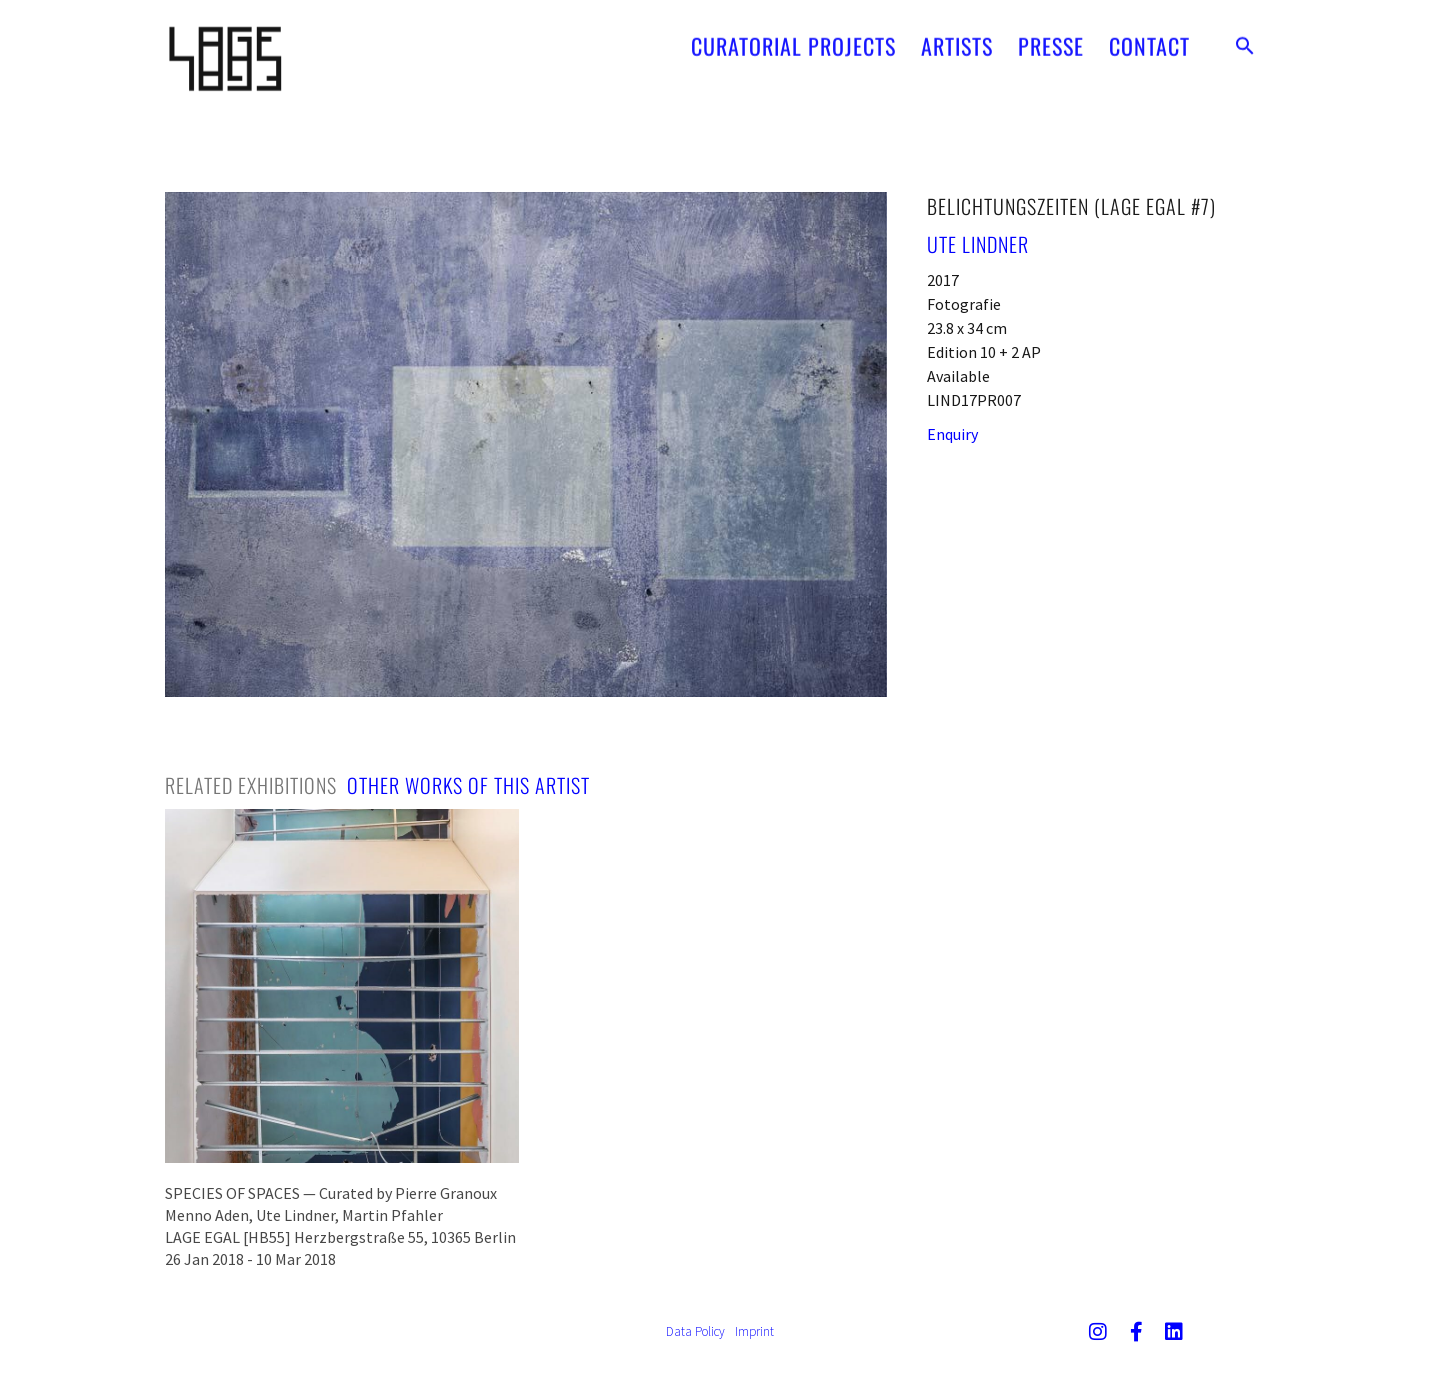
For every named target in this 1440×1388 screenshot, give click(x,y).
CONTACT (1149, 38)
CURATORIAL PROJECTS (793, 38)
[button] (1245, 38)
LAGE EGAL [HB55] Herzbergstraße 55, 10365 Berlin (340, 1237)
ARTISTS (957, 38)
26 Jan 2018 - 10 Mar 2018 (250, 1259)
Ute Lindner (978, 244)
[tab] (251, 785)
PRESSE (1051, 38)
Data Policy (695, 1331)
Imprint (754, 1331)
